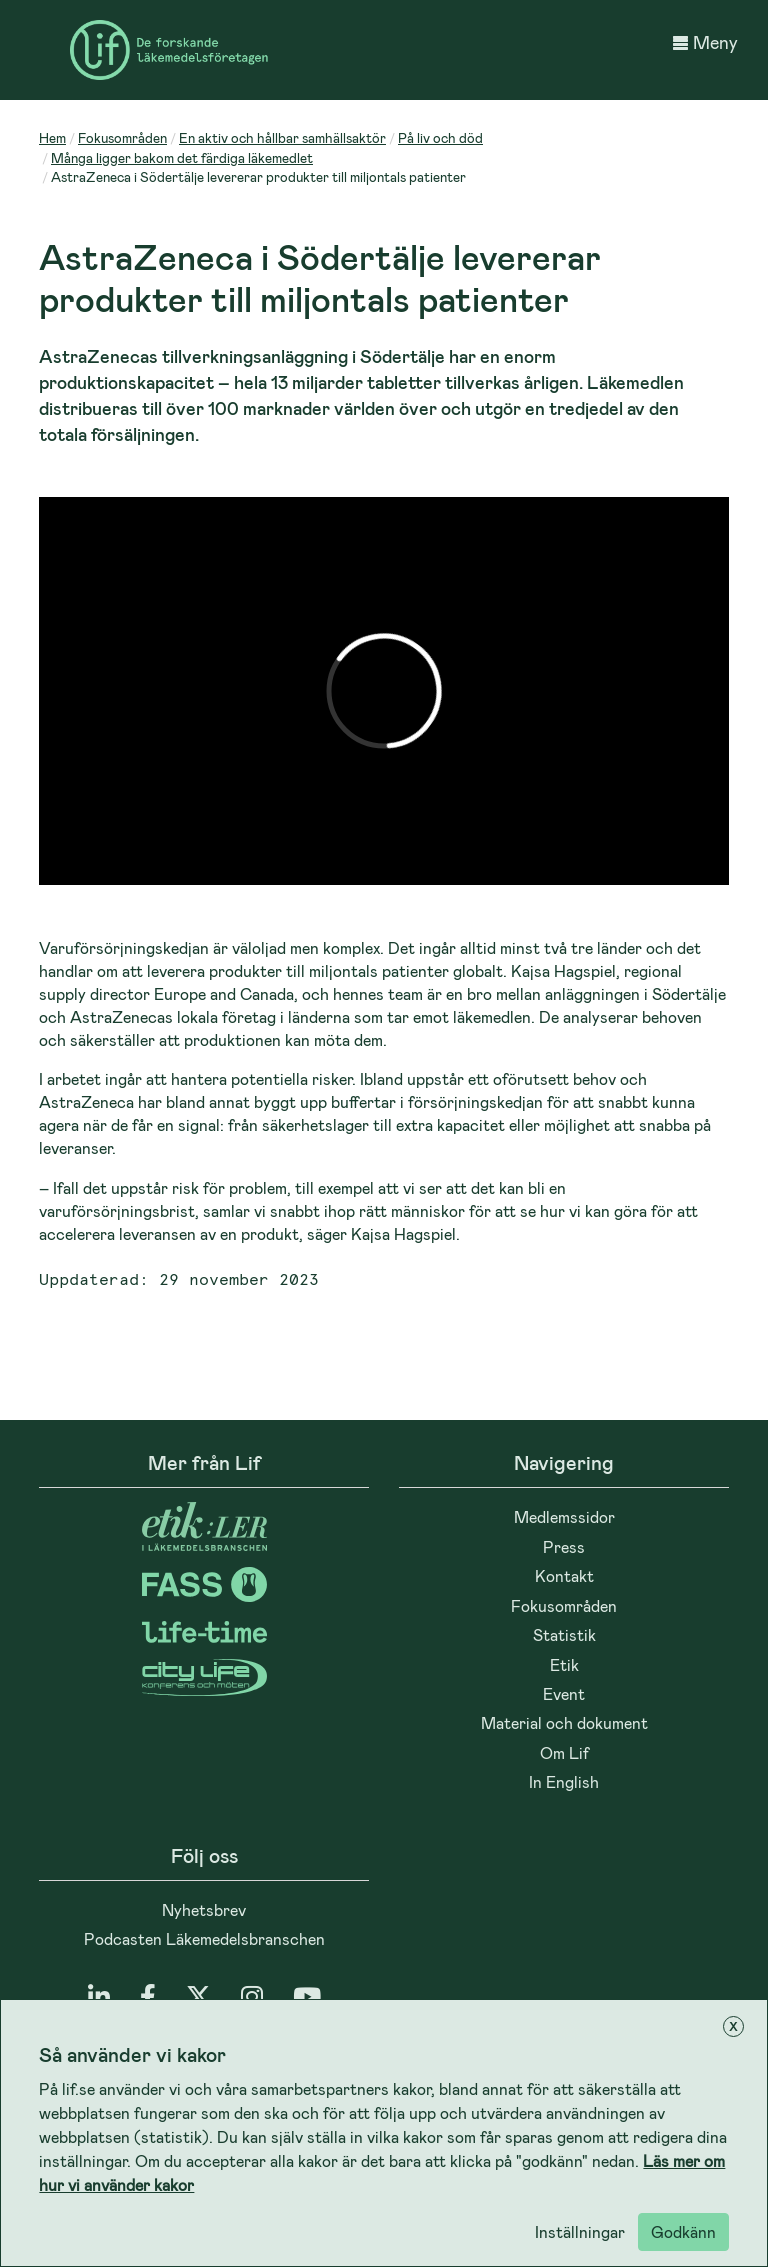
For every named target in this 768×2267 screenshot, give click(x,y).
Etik (564, 1664)
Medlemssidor (564, 1516)
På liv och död (440, 137)
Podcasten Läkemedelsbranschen (204, 1938)
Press (564, 1546)
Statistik (564, 1634)
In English (564, 1781)
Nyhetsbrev (204, 1909)
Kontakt (564, 1575)
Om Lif (564, 1752)
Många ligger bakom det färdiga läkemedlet (182, 157)
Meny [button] (705, 42)
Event (564, 1693)
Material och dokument (564, 1722)
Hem (52, 137)
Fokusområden (122, 137)
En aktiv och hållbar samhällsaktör (282, 137)
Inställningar (580, 2231)
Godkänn (683, 2231)
